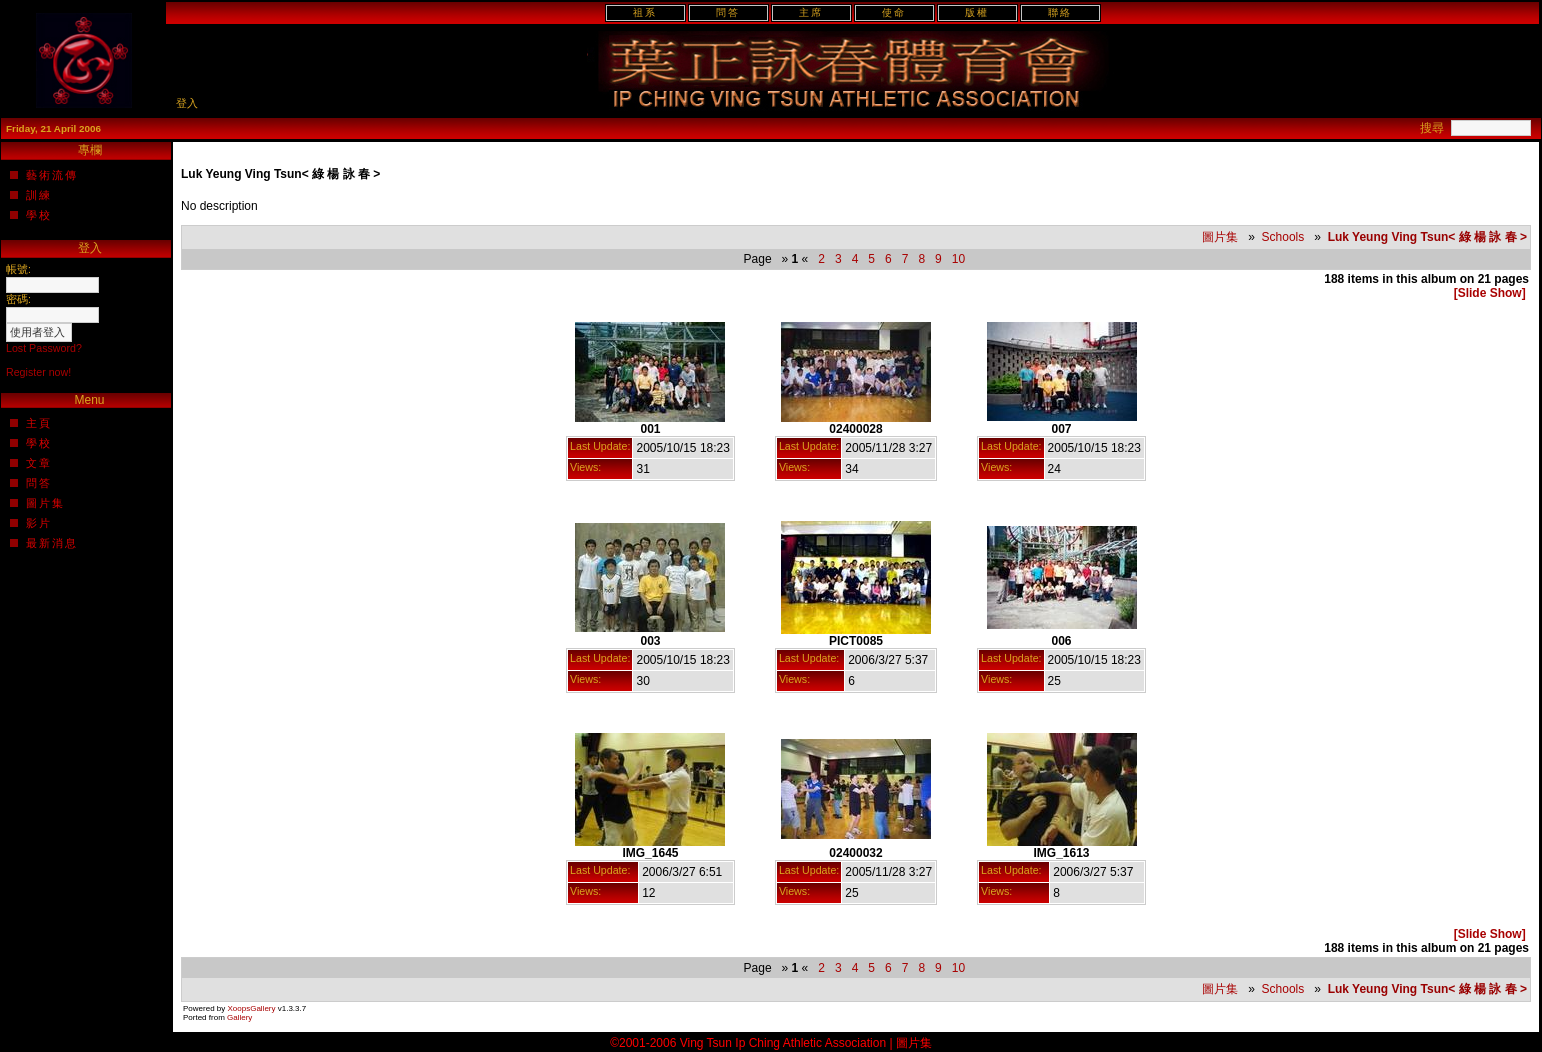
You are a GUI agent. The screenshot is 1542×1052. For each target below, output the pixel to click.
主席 (811, 12)
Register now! (38, 372)
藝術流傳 (52, 175)
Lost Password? (44, 348)
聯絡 (1060, 12)
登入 (187, 103)
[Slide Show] (1490, 293)
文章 (39, 463)
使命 (894, 12)
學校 (39, 215)
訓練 (39, 195)
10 (958, 259)
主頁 (39, 423)
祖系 (645, 12)
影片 (39, 523)
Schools (1283, 237)
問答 (728, 12)
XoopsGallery (251, 1008)
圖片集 (45, 503)
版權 (977, 12)
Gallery (239, 1017)
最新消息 (52, 543)
